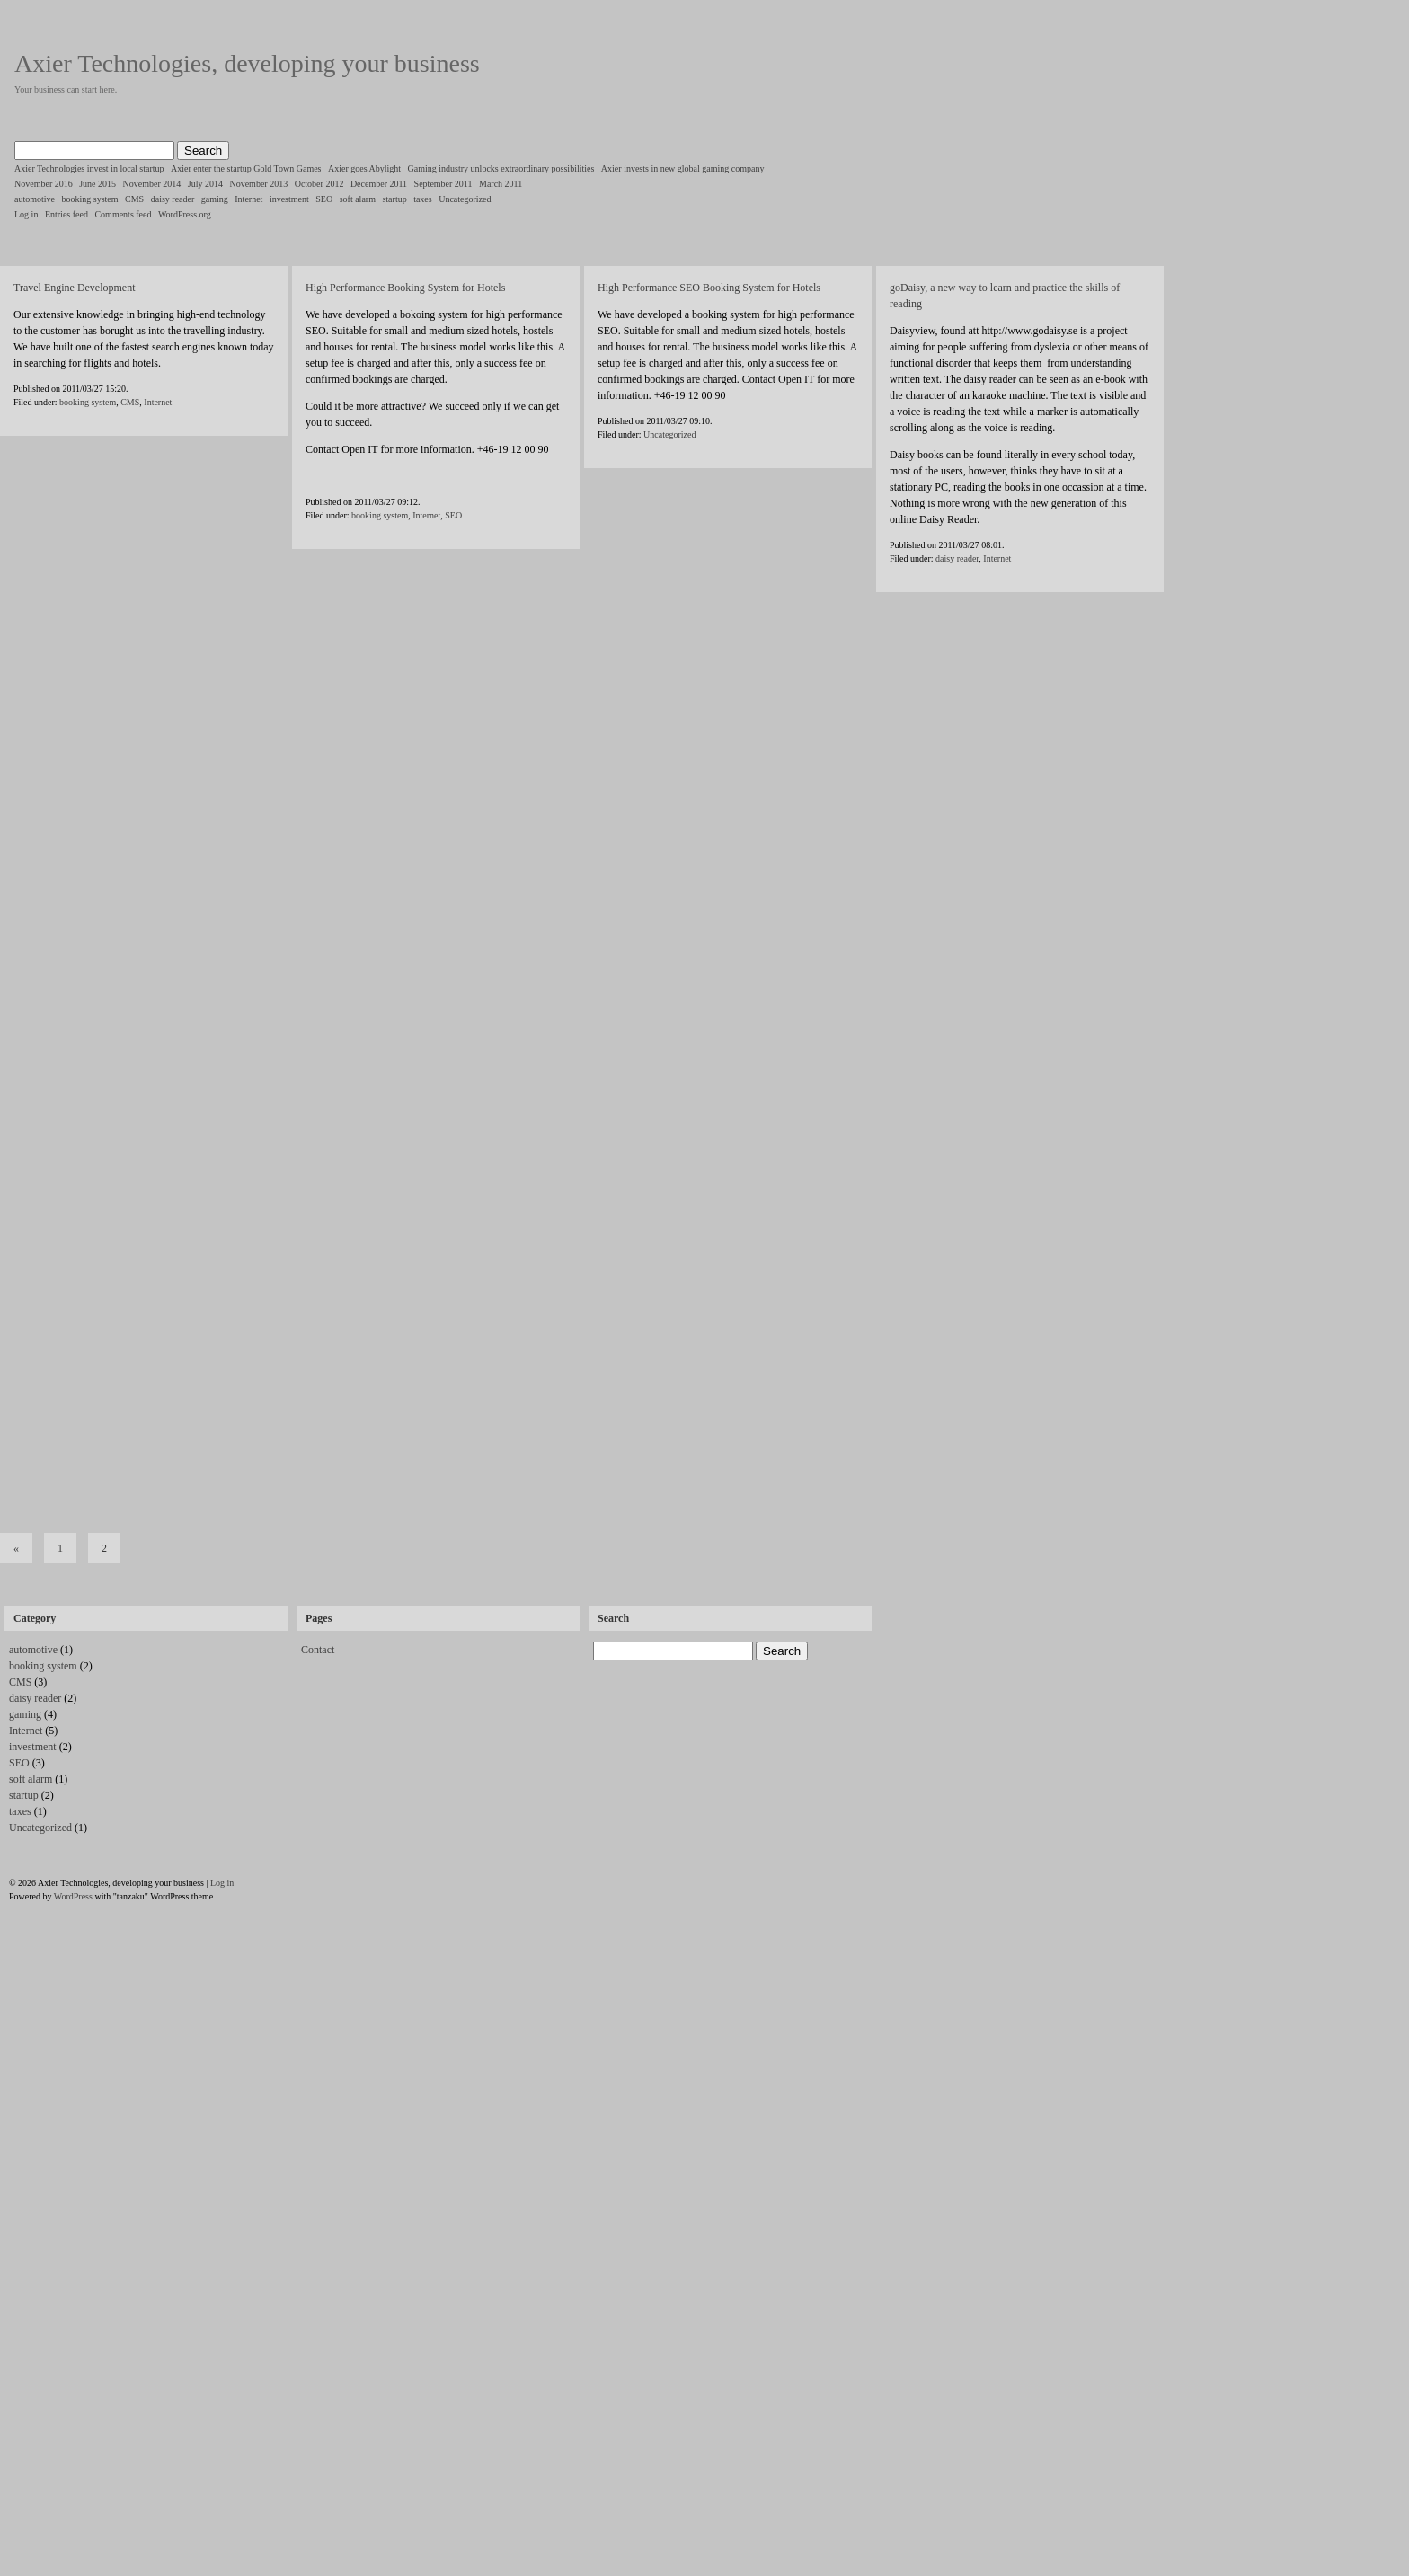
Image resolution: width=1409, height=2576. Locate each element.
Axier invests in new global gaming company (683, 168)
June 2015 (97, 184)
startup (394, 199)
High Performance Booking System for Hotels (405, 287)
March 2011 (500, 184)
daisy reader (173, 199)
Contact (317, 1649)
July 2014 (205, 184)
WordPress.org (184, 214)
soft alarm (358, 199)
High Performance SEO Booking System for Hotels (709, 287)
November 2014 (152, 184)
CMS (134, 199)
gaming (214, 199)
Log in (26, 214)
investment (289, 199)
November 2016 (43, 184)
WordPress (73, 1896)
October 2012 (319, 184)
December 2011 (378, 184)
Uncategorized (465, 199)
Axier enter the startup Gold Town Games (246, 168)
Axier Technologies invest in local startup (89, 168)
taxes (422, 199)
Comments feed (122, 214)
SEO (323, 199)
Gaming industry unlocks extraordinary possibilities (501, 168)
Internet (248, 199)
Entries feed (66, 214)
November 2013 (258, 184)
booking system (90, 199)
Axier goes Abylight (364, 168)
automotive (34, 199)
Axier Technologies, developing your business (247, 63)
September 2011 (443, 184)
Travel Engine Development (74, 287)
